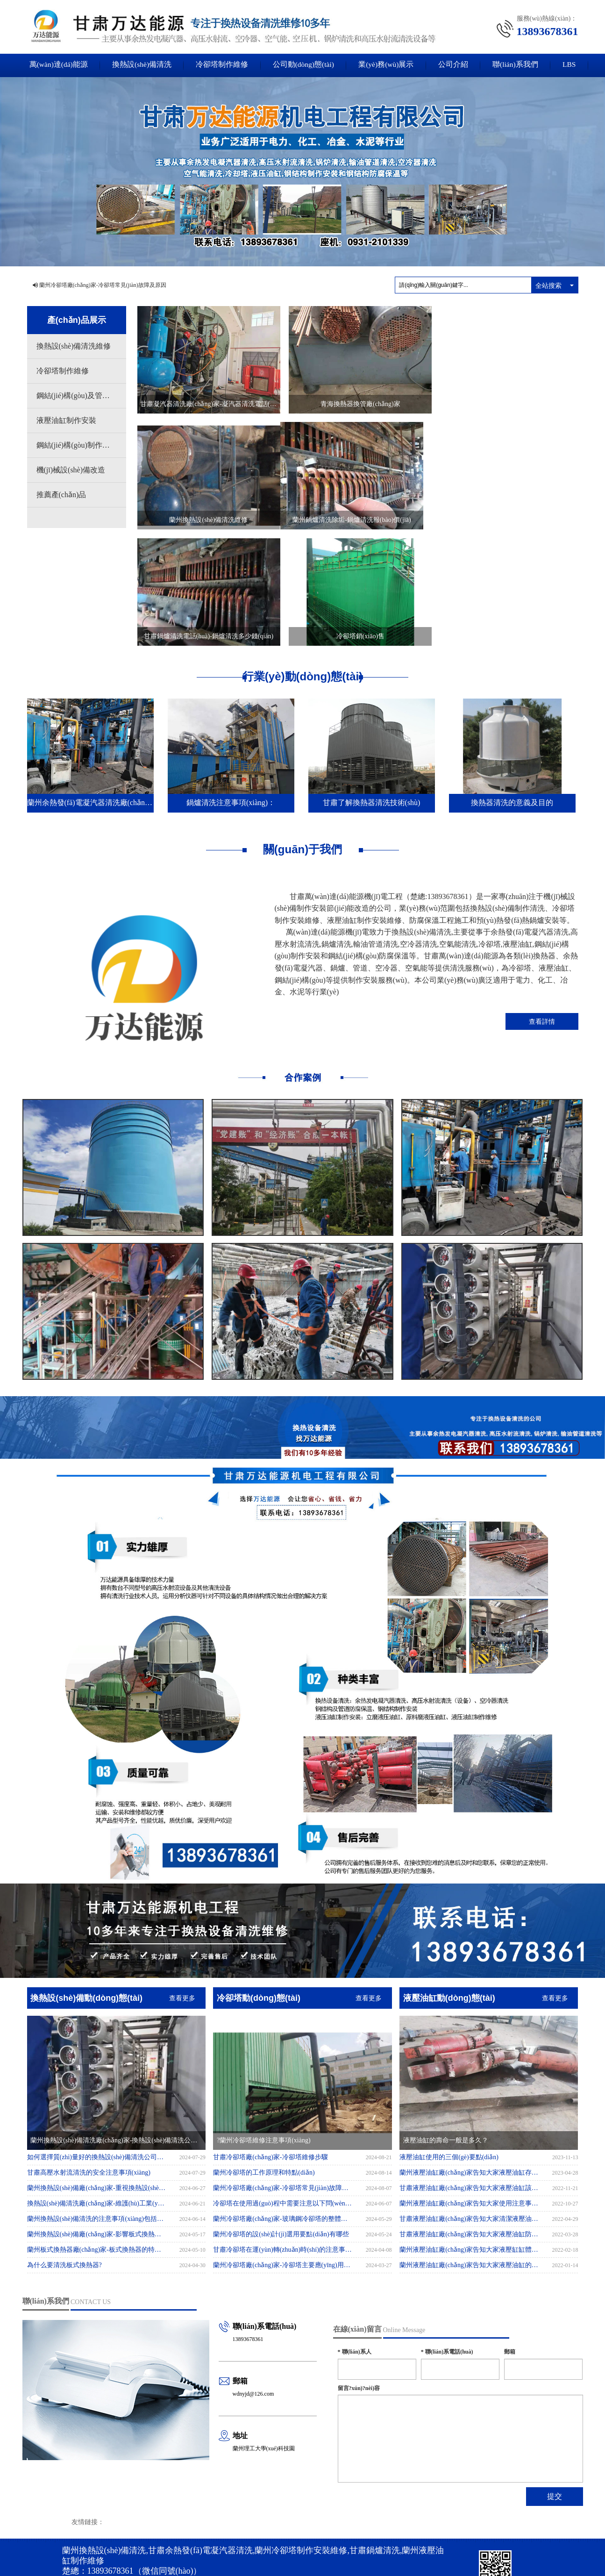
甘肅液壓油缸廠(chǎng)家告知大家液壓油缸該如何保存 (469, 2069)
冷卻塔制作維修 (218, 65)
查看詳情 (542, 902)
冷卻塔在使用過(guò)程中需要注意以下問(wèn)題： (282, 2084)
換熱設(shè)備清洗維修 (73, 346)
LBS (577, 65)
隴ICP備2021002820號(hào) (217, 2512)
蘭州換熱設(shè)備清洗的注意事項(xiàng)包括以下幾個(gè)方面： (96, 2100)
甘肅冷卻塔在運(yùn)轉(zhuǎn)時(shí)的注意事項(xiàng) (282, 2130)
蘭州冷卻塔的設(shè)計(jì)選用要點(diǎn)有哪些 (281, 2115)
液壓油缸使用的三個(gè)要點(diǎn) (448, 2038)
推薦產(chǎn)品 (61, 495)
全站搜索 (548, 285)
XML (113, 2512)
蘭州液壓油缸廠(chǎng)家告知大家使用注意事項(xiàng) (469, 2084)
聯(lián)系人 (354, 2233)
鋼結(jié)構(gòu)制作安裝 (76, 445)
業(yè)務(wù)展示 (388, 65)
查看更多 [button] (182, 1879)
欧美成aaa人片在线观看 (294, 2556)
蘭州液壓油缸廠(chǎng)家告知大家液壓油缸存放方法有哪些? (469, 2053)
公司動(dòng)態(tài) (302, 65)
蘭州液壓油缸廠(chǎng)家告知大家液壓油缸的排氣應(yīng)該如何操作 (469, 2146)
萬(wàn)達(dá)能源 (50, 65)
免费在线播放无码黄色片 (449, 2556)
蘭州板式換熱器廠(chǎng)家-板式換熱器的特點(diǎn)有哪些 (96, 2130)
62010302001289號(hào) (118, 2540)
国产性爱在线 (342, 2556)
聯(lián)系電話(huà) (447, 2233)
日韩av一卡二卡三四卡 (510, 2556)
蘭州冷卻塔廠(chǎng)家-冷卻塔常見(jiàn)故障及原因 (102, 285)
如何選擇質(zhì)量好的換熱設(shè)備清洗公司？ (96, 2038)
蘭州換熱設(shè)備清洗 (135, 2522)
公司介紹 (457, 65)
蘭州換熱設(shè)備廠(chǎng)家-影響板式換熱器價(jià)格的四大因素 (96, 2115)
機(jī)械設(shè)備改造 (71, 470)
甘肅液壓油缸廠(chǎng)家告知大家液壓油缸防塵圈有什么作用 (469, 2115)
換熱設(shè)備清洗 (136, 65)
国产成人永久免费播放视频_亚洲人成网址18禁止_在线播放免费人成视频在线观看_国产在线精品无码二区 (131, 2556)
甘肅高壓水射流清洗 (195, 2522)
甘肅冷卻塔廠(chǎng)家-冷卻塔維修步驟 (270, 2038)
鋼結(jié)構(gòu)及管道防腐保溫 (81, 396)
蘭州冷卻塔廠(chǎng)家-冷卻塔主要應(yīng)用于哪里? (282, 2146)
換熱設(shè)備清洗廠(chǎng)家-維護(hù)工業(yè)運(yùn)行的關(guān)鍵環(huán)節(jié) (96, 2084)
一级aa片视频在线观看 (388, 2556)
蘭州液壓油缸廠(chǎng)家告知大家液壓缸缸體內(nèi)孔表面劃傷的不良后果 (469, 2130)
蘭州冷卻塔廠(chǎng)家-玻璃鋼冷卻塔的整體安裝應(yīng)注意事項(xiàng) (282, 2100)
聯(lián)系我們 (521, 65)
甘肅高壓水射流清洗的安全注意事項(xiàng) (96, 2053)
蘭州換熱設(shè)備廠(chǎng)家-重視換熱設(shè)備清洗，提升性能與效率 (96, 2069)
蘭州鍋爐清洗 (247, 2522)
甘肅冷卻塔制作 (290, 2522)
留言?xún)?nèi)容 (359, 2269)
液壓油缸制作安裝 (66, 420)
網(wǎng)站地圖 (81, 2512)
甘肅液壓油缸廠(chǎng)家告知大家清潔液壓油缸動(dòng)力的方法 (469, 2100)
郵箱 (509, 2233)
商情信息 (137, 2512)
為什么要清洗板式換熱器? (72, 2146)
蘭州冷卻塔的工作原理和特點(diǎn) (263, 2053)
